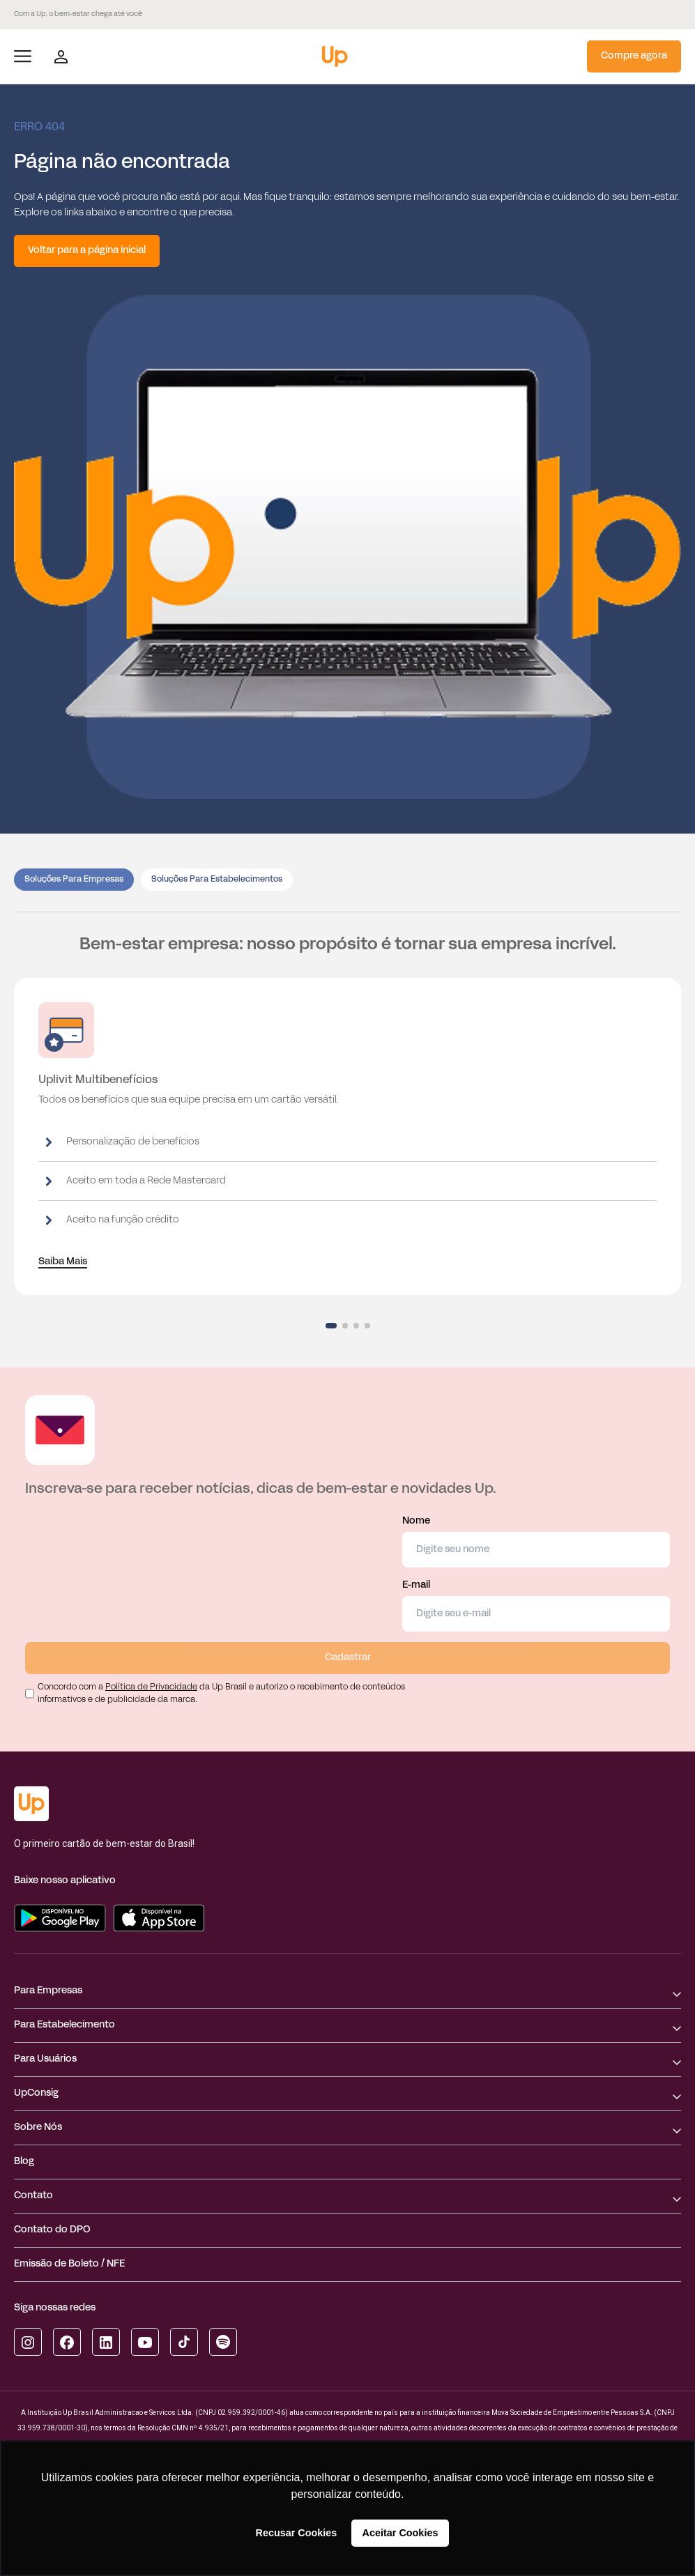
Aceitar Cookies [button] (400, 2532)
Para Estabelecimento (64, 2025)
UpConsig (36, 2093)
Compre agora (634, 56)
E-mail (536, 1606)
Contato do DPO (52, 2229)
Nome (536, 1542)
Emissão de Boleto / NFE (69, 2264)
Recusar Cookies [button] (296, 2532)
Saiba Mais (62, 1261)
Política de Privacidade (151, 1687)
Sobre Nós (38, 2127)
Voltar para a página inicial (87, 250)
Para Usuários (45, 2059)
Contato (33, 2195)
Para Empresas (48, 1990)
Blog (24, 2161)
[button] (331, 1325)
